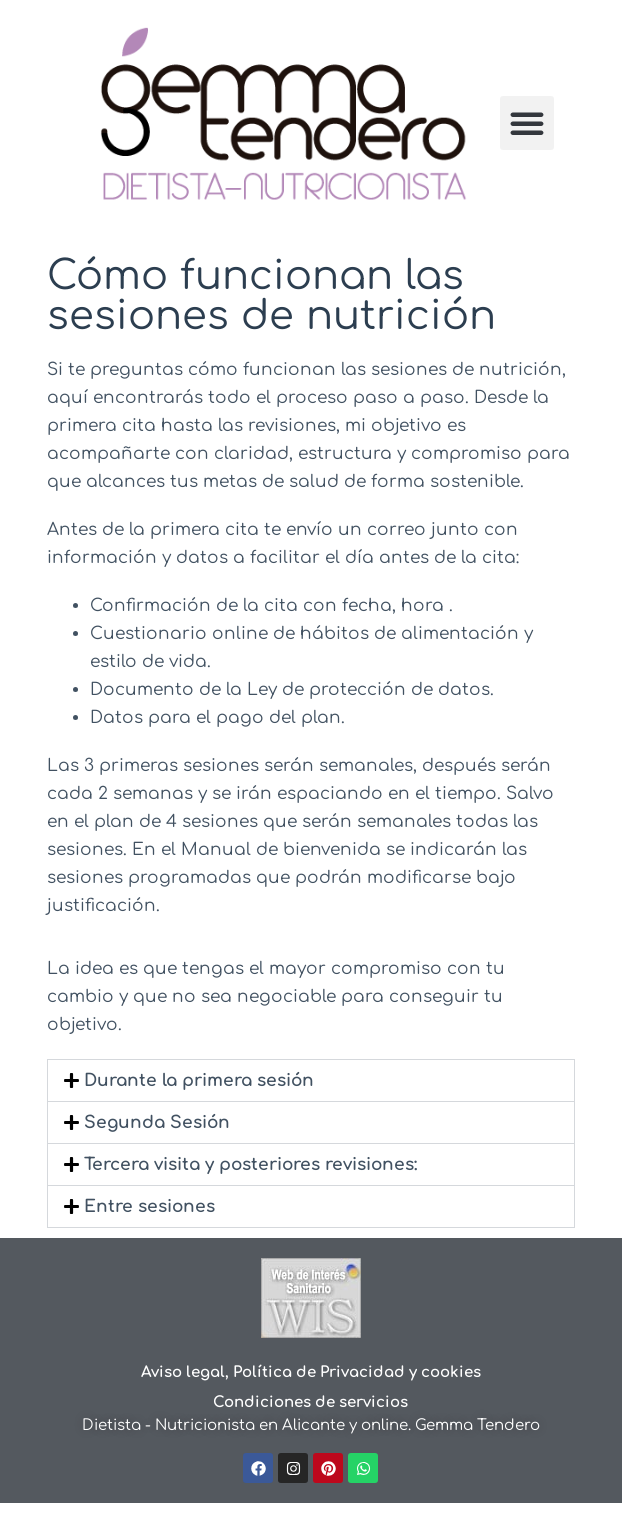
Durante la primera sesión (199, 1080)
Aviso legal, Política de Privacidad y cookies (311, 1372)
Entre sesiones (149, 1206)
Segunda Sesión (157, 1122)
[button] (527, 123)
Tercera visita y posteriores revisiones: (250, 1164)
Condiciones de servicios (310, 1402)
